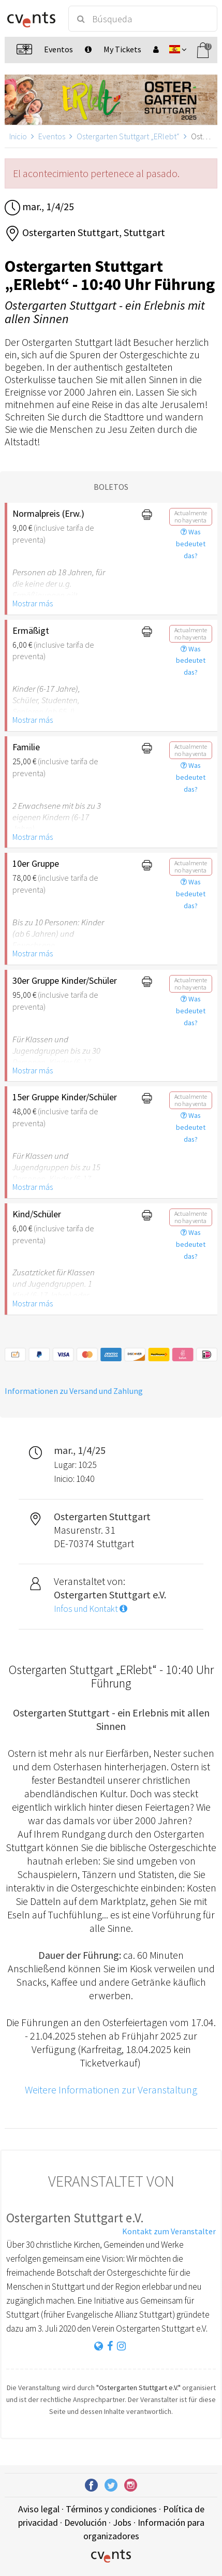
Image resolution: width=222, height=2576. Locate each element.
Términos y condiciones (111, 2509)
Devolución (85, 2522)
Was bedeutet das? (190, 543)
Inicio (18, 136)
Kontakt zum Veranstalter (169, 2231)
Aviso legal (39, 2509)
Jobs (122, 2522)
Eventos (51, 136)
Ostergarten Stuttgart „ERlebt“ (128, 136)
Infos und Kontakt (90, 1608)
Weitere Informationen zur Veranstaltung (111, 2089)
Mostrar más (32, 603)
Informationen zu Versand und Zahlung (74, 1391)
